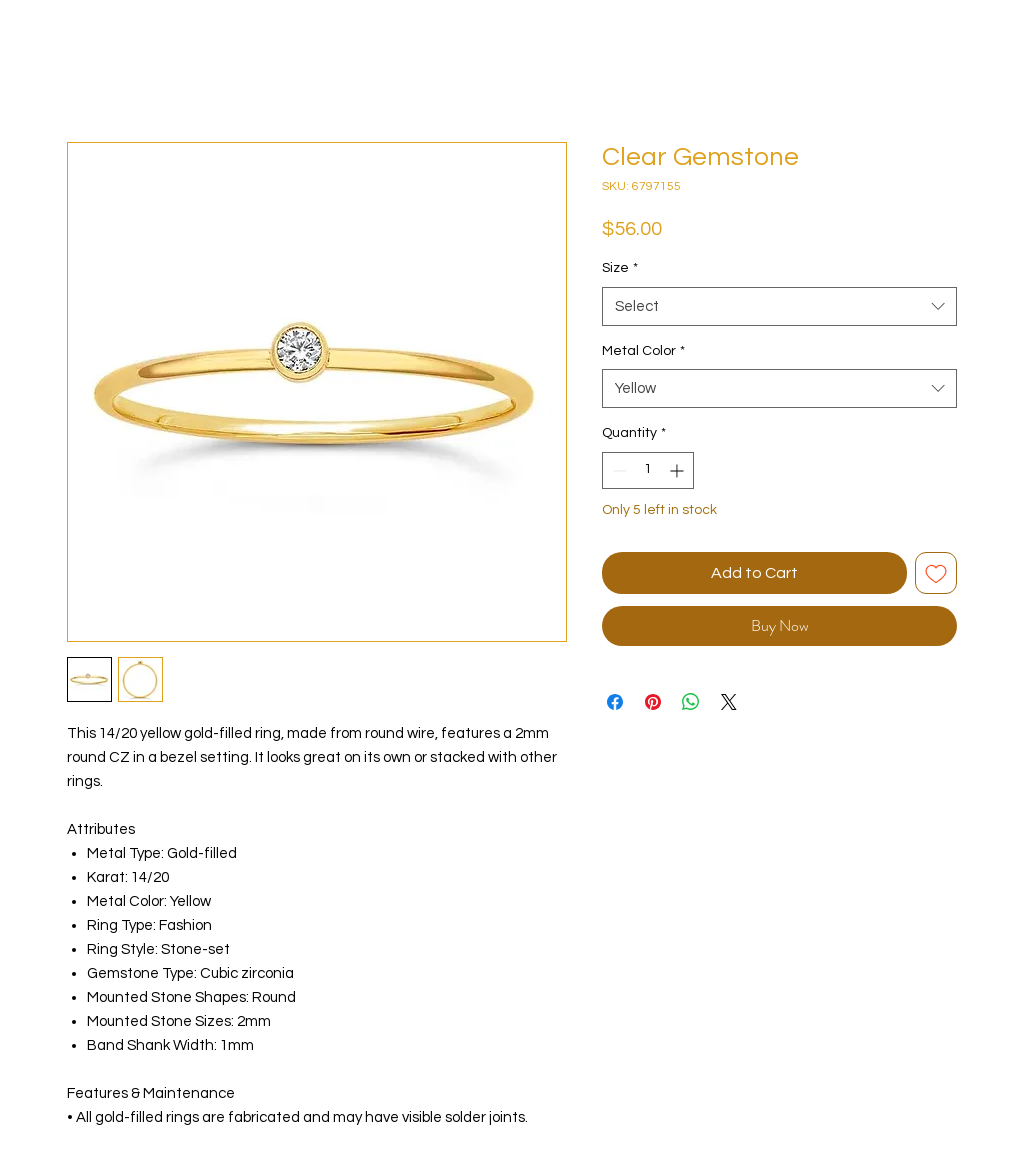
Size (620, 268)
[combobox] (779, 306)
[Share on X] (729, 702)
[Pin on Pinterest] (653, 702)
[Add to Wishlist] (936, 573)
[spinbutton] (648, 470)
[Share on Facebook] (615, 702)
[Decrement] (617, 470)
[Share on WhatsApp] (691, 702)
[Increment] (678, 470)
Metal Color (643, 351)
